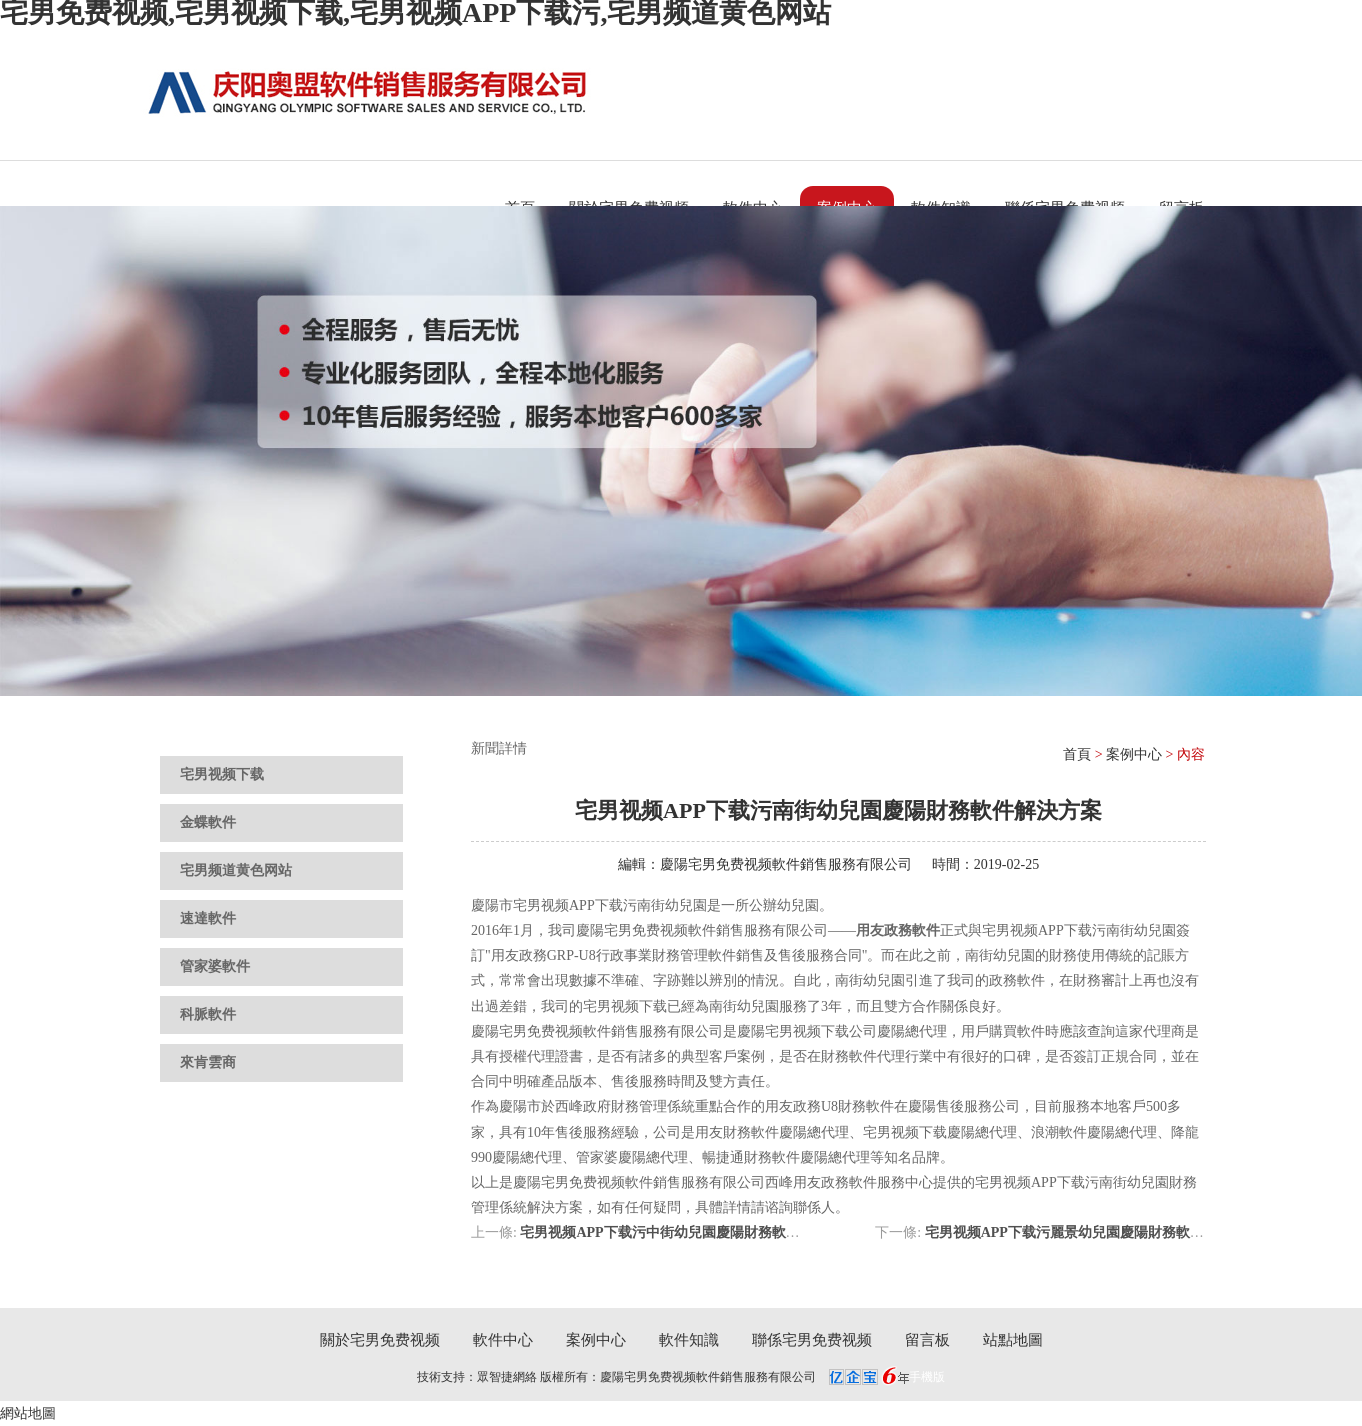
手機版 (927, 1377)
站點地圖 (1013, 1340)
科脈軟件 (208, 1014)
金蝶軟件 (208, 822)
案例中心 (1134, 754)
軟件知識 (689, 1340)
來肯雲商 (208, 1062)
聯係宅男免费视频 (812, 1340)
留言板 (927, 1340)
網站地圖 (28, 1413)
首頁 (1077, 754)
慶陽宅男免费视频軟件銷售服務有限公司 (786, 864)
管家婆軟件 (215, 966)
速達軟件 (208, 918)
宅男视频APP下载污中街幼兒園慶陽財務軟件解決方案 (687, 1232)
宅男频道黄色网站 (236, 870)
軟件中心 (503, 1340)
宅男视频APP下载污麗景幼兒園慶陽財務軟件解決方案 (1092, 1232)
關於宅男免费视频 (380, 1340)
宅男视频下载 (222, 774)
